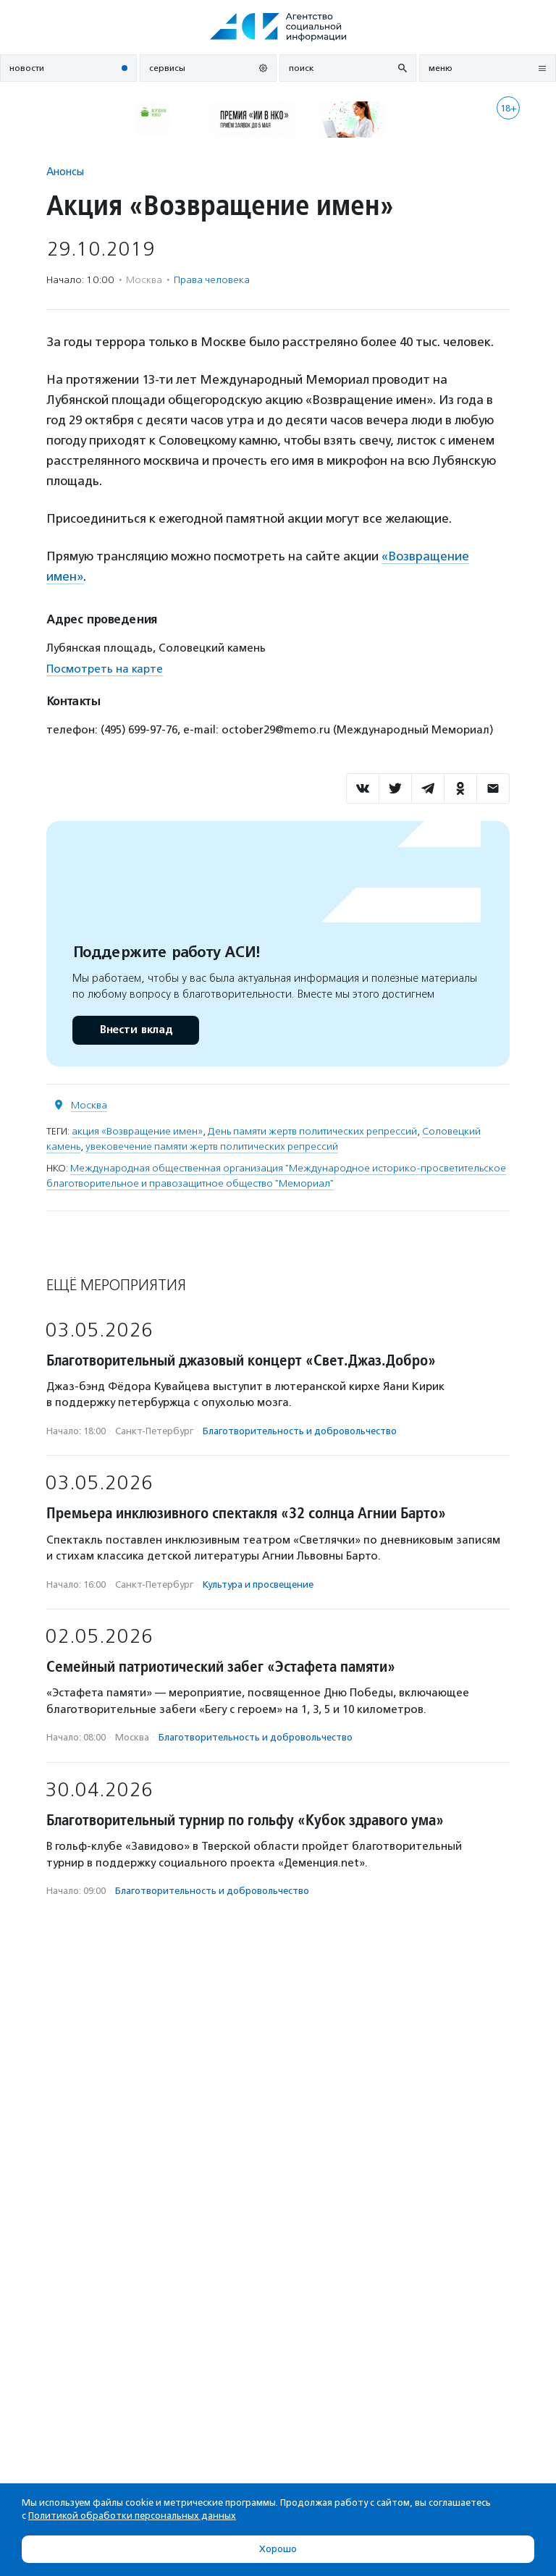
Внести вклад (135, 1030)
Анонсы (65, 171)
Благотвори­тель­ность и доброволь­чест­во (300, 1431)
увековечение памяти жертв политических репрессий (211, 1146)
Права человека (212, 280)
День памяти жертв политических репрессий (312, 1131)
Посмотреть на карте (104, 668)
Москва (89, 1105)
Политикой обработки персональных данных (132, 2515)
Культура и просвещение (258, 1584)
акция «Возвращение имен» (137, 1131)
